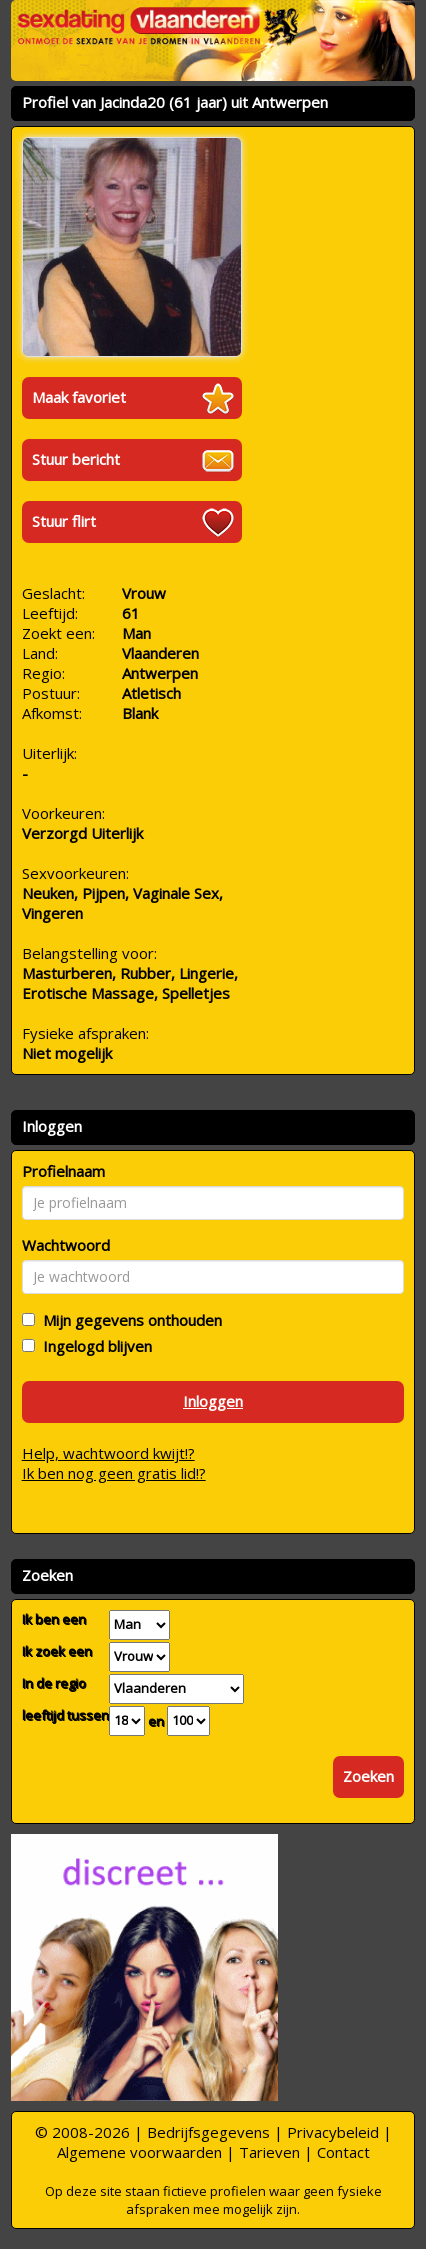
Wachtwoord (66, 1245)
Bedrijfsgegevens (208, 2132)
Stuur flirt (64, 521)
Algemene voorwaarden (139, 2152)
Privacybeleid (333, 2132)
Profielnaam (63, 1171)
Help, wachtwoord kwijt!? (108, 1453)
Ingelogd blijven (93, 1346)
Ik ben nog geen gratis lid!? (114, 1473)
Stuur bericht (76, 459)
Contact (343, 2152)
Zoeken (368, 1776)
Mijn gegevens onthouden (128, 1320)
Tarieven (269, 2152)
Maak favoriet (79, 397)
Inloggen (213, 1401)
